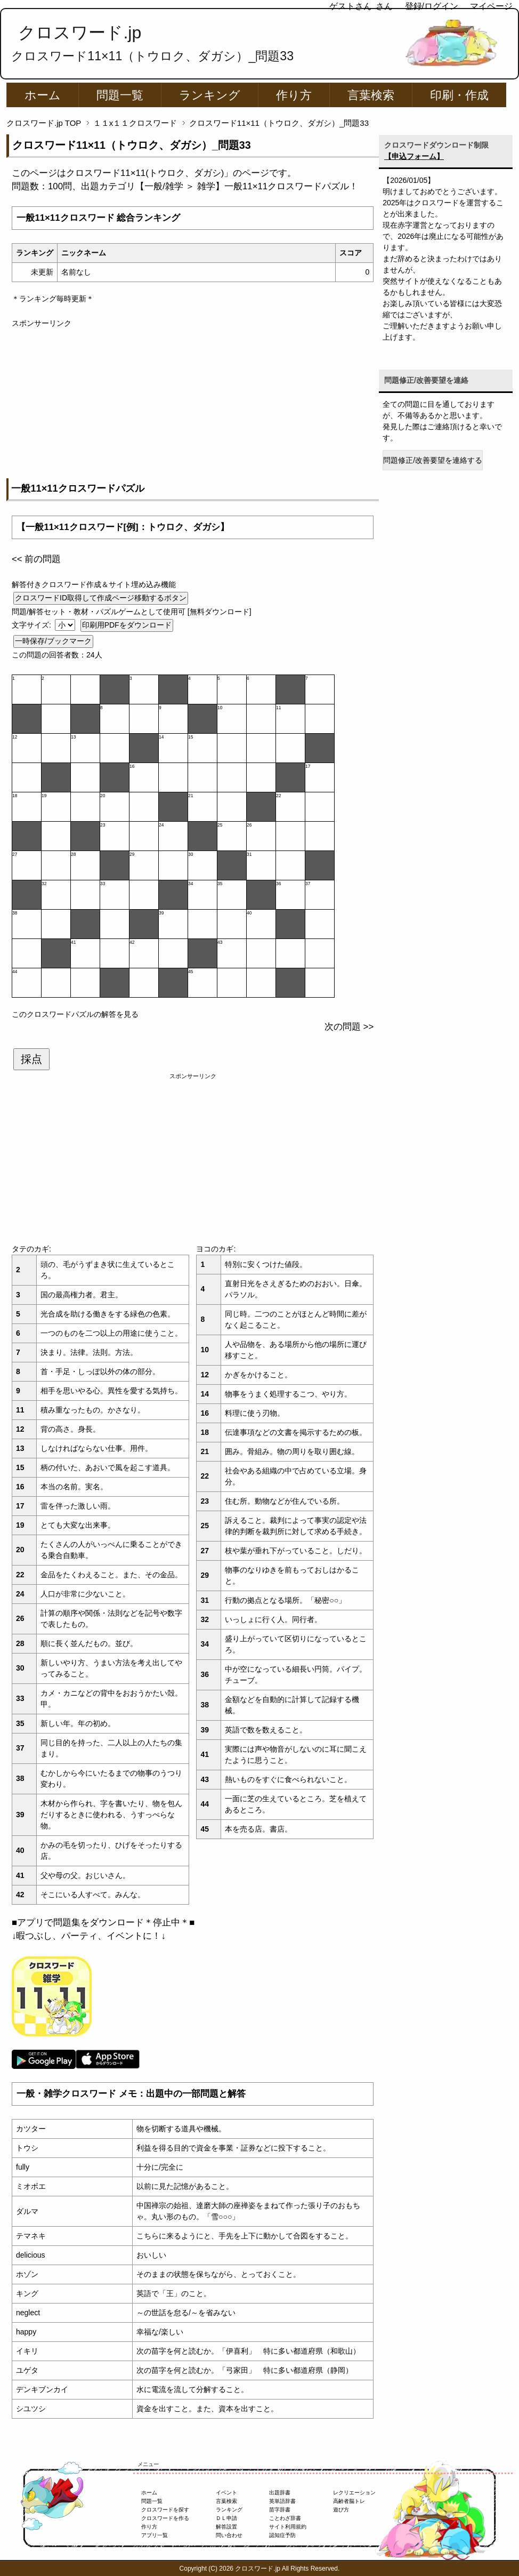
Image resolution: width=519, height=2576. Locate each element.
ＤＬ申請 (226, 2518)
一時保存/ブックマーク (53, 641)
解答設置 (226, 2527)
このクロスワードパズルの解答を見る (75, 1014)
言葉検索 (370, 95)
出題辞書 (279, 2492)
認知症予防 (282, 2535)
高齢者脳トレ (349, 2501)
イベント (226, 2492)
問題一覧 (119, 95)
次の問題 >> (349, 1027)
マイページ (491, 6)
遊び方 (341, 2510)
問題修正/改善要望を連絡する (432, 460)
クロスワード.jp (79, 32)
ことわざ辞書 (285, 2518)
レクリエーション (354, 2492)
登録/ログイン (431, 6)
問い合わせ (229, 2535)
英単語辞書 (282, 2501)
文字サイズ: (32, 625)
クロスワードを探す (165, 2510)
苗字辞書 (279, 2510)
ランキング (209, 95)
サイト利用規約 (287, 2527)
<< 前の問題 (36, 559)
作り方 (294, 95)
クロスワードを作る (165, 2518)
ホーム (43, 95)
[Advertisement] (193, 403)
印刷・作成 (459, 95)
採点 (31, 1059)
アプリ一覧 (154, 2535)
